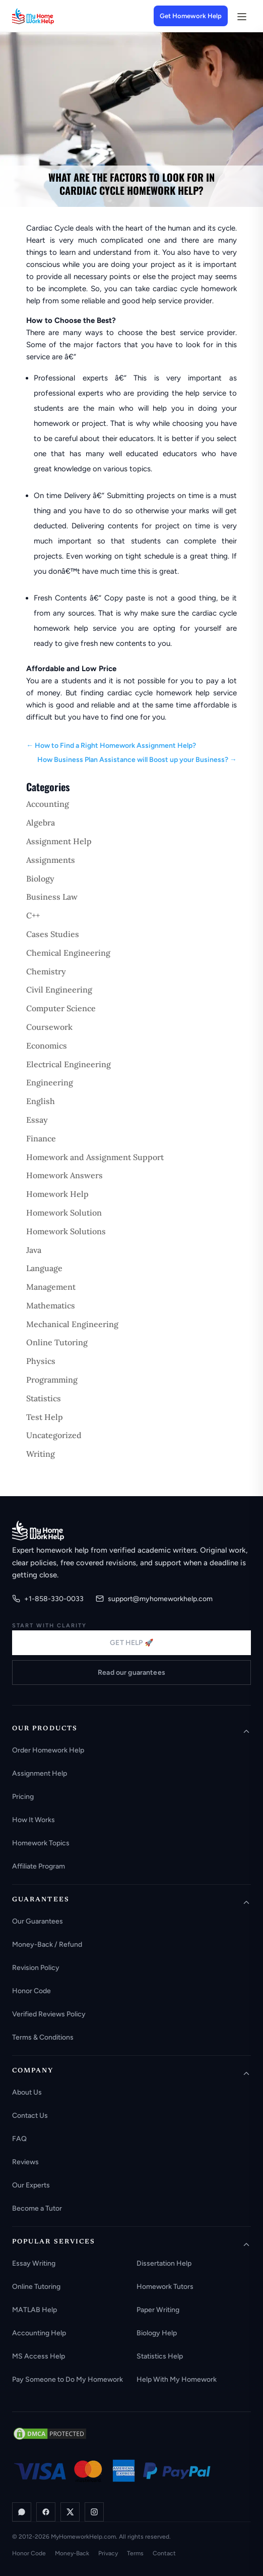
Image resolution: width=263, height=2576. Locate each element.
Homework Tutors (165, 2286)
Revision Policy (35, 1967)
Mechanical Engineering (72, 1324)
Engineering (49, 1082)
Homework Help (57, 1194)
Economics (46, 1045)
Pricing (23, 1796)
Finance (41, 1138)
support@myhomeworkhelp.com (154, 1599)
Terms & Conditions (43, 2037)
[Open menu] (241, 16)
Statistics (43, 1398)
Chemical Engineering (68, 953)
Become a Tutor (37, 2208)
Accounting (47, 804)
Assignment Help (59, 841)
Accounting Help (39, 2333)
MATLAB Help (34, 2310)
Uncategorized (54, 1435)
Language (44, 1268)
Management (51, 1287)
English (40, 1101)
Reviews (25, 2162)
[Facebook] (45, 2512)
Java (33, 1250)
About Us (27, 2092)
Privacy (108, 2553)
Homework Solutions (66, 1231)
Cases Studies (52, 934)
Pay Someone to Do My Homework (67, 2379)
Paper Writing (158, 2310)
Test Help (44, 1417)
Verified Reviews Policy (49, 2014)
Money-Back (72, 2553)
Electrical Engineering (68, 1064)
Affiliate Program (38, 1866)
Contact (164, 2553)
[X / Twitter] (70, 2512)
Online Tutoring (57, 1342)
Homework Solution (64, 1213)
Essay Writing (33, 2263)
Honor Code (31, 1991)
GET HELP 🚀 (131, 1642)
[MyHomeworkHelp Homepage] (52, 16)
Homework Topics (41, 1843)
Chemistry (46, 971)
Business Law (52, 897)
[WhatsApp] (21, 2512)
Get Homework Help (191, 16)
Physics (40, 1361)
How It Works (33, 1820)
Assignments (50, 860)
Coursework (49, 1027)
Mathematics (50, 1305)
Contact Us (30, 2115)
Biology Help (157, 2333)
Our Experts (31, 2185)
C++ (33, 915)
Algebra (40, 822)
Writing (40, 1454)
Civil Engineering (59, 989)
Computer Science (61, 1008)
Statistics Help (160, 2356)
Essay (37, 1120)
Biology (40, 878)
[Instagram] (94, 2512)
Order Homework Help (48, 1750)
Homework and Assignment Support (95, 1157)
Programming (52, 1380)
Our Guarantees (37, 1921)
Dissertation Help (164, 2263)
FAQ (19, 2138)
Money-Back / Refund (47, 1944)
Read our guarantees (131, 1672)
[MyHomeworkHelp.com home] (38, 1530)
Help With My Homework (177, 2379)
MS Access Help (38, 2356)
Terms (135, 2553)
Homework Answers (64, 1175)
